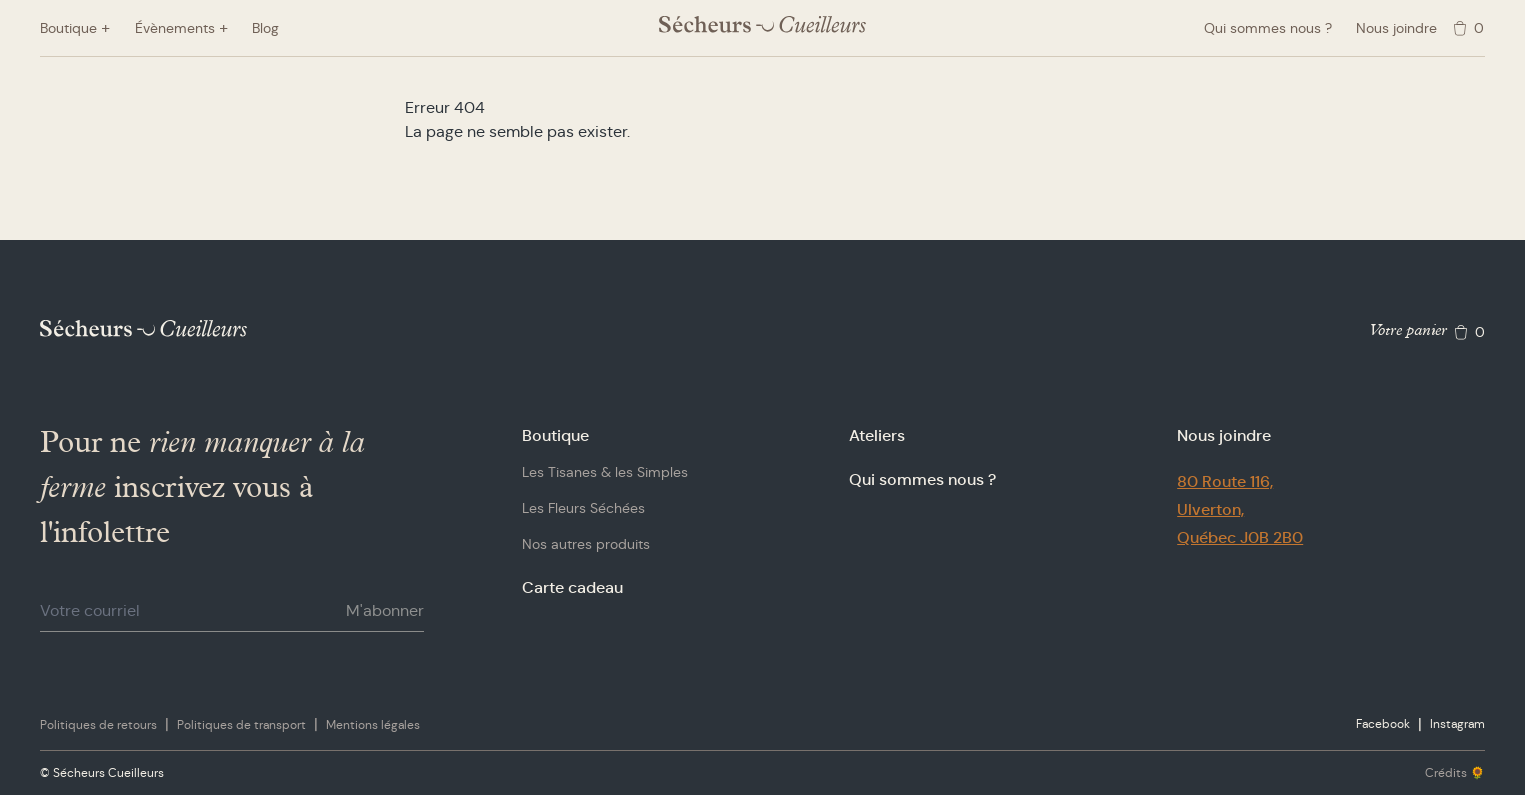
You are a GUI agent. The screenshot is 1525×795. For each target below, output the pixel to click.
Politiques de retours (98, 724)
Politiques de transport (241, 724)
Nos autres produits (586, 544)
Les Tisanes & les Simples (605, 472)
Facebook (1383, 723)
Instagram (1457, 723)
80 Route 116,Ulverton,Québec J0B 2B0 (1240, 509)
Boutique (555, 435)
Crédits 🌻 (1455, 772)
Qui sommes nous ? (1268, 28)
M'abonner (385, 610)
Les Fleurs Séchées (583, 508)
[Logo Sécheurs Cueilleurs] (762, 24)
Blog (265, 28)
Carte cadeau (572, 587)
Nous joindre (1396, 28)
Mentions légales (373, 724)
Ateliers (877, 435)
